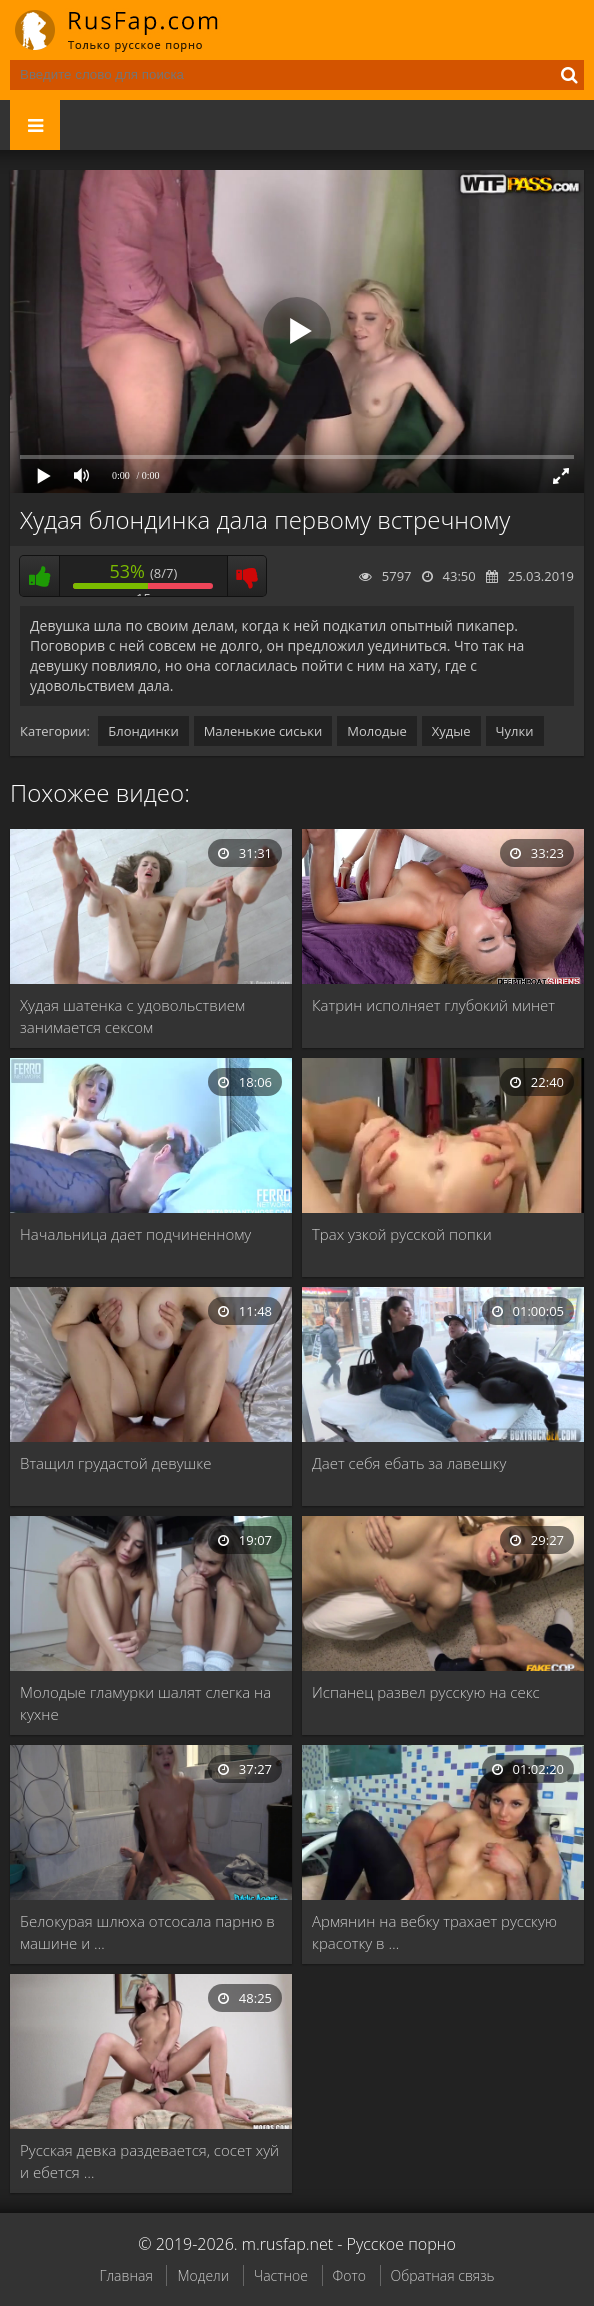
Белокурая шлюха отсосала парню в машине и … (147, 1932)
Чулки (515, 731)
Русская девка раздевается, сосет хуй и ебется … (149, 2161)
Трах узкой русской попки (402, 1234)
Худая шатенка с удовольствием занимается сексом (132, 1016)
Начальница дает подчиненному (135, 1234)
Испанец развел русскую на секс (426, 1692)
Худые (451, 731)
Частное (281, 2275)
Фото (349, 2275)
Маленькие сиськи (263, 731)
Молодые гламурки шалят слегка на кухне (145, 1703)
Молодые (377, 731)
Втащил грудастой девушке (115, 1463)
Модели (203, 2275)
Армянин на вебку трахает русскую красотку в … (434, 1932)
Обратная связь (443, 2275)
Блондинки (143, 731)
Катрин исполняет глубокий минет (433, 1005)
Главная (125, 2275)
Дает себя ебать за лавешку (409, 1463)
